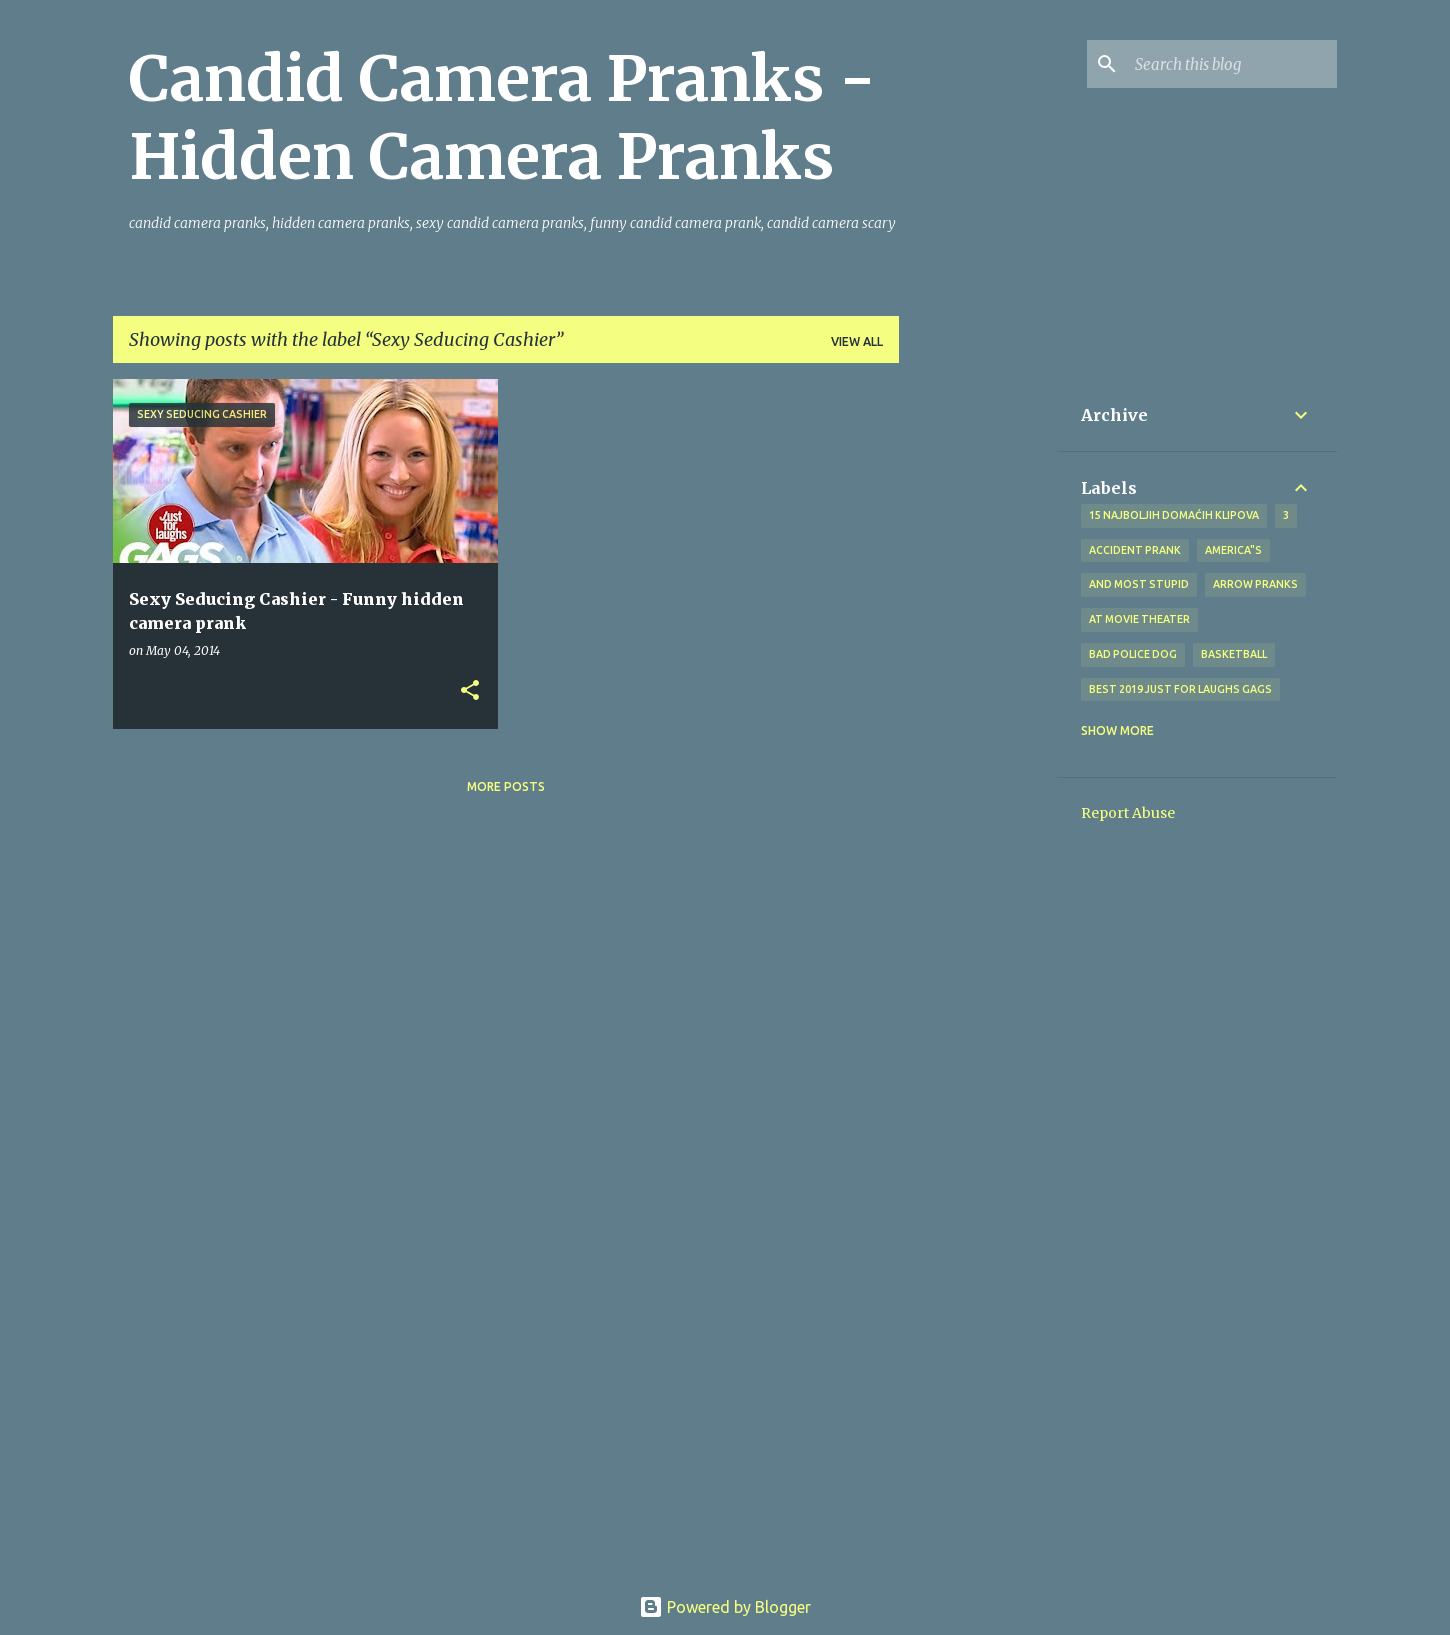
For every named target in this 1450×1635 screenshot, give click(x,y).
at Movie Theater (1139, 619)
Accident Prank (1135, 550)
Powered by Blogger (725, 1607)
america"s (1233, 550)
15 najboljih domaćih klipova (1174, 515)
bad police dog (1133, 654)
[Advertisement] (978, 679)
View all (857, 341)
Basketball (1234, 654)
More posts (506, 786)
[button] (470, 691)
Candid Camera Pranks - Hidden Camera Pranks (502, 118)
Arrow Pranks (1255, 584)
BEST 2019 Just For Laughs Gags (1180, 689)
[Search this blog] (1232, 64)
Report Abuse (1128, 813)
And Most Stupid (1139, 584)
